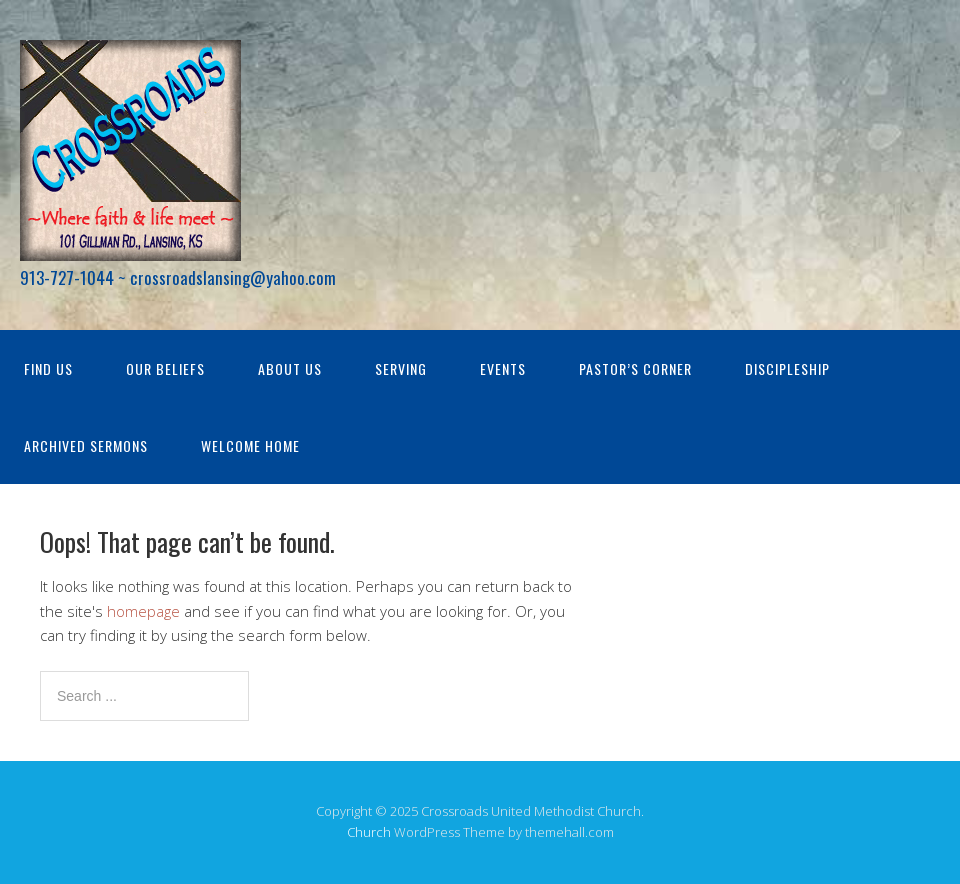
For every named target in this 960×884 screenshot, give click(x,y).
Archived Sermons (86, 445)
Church (369, 832)
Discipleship (787, 368)
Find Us (48, 368)
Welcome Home (250, 445)
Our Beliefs (165, 368)
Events (503, 368)
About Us (290, 368)
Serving (401, 368)
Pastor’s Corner (635, 368)
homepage (143, 611)
